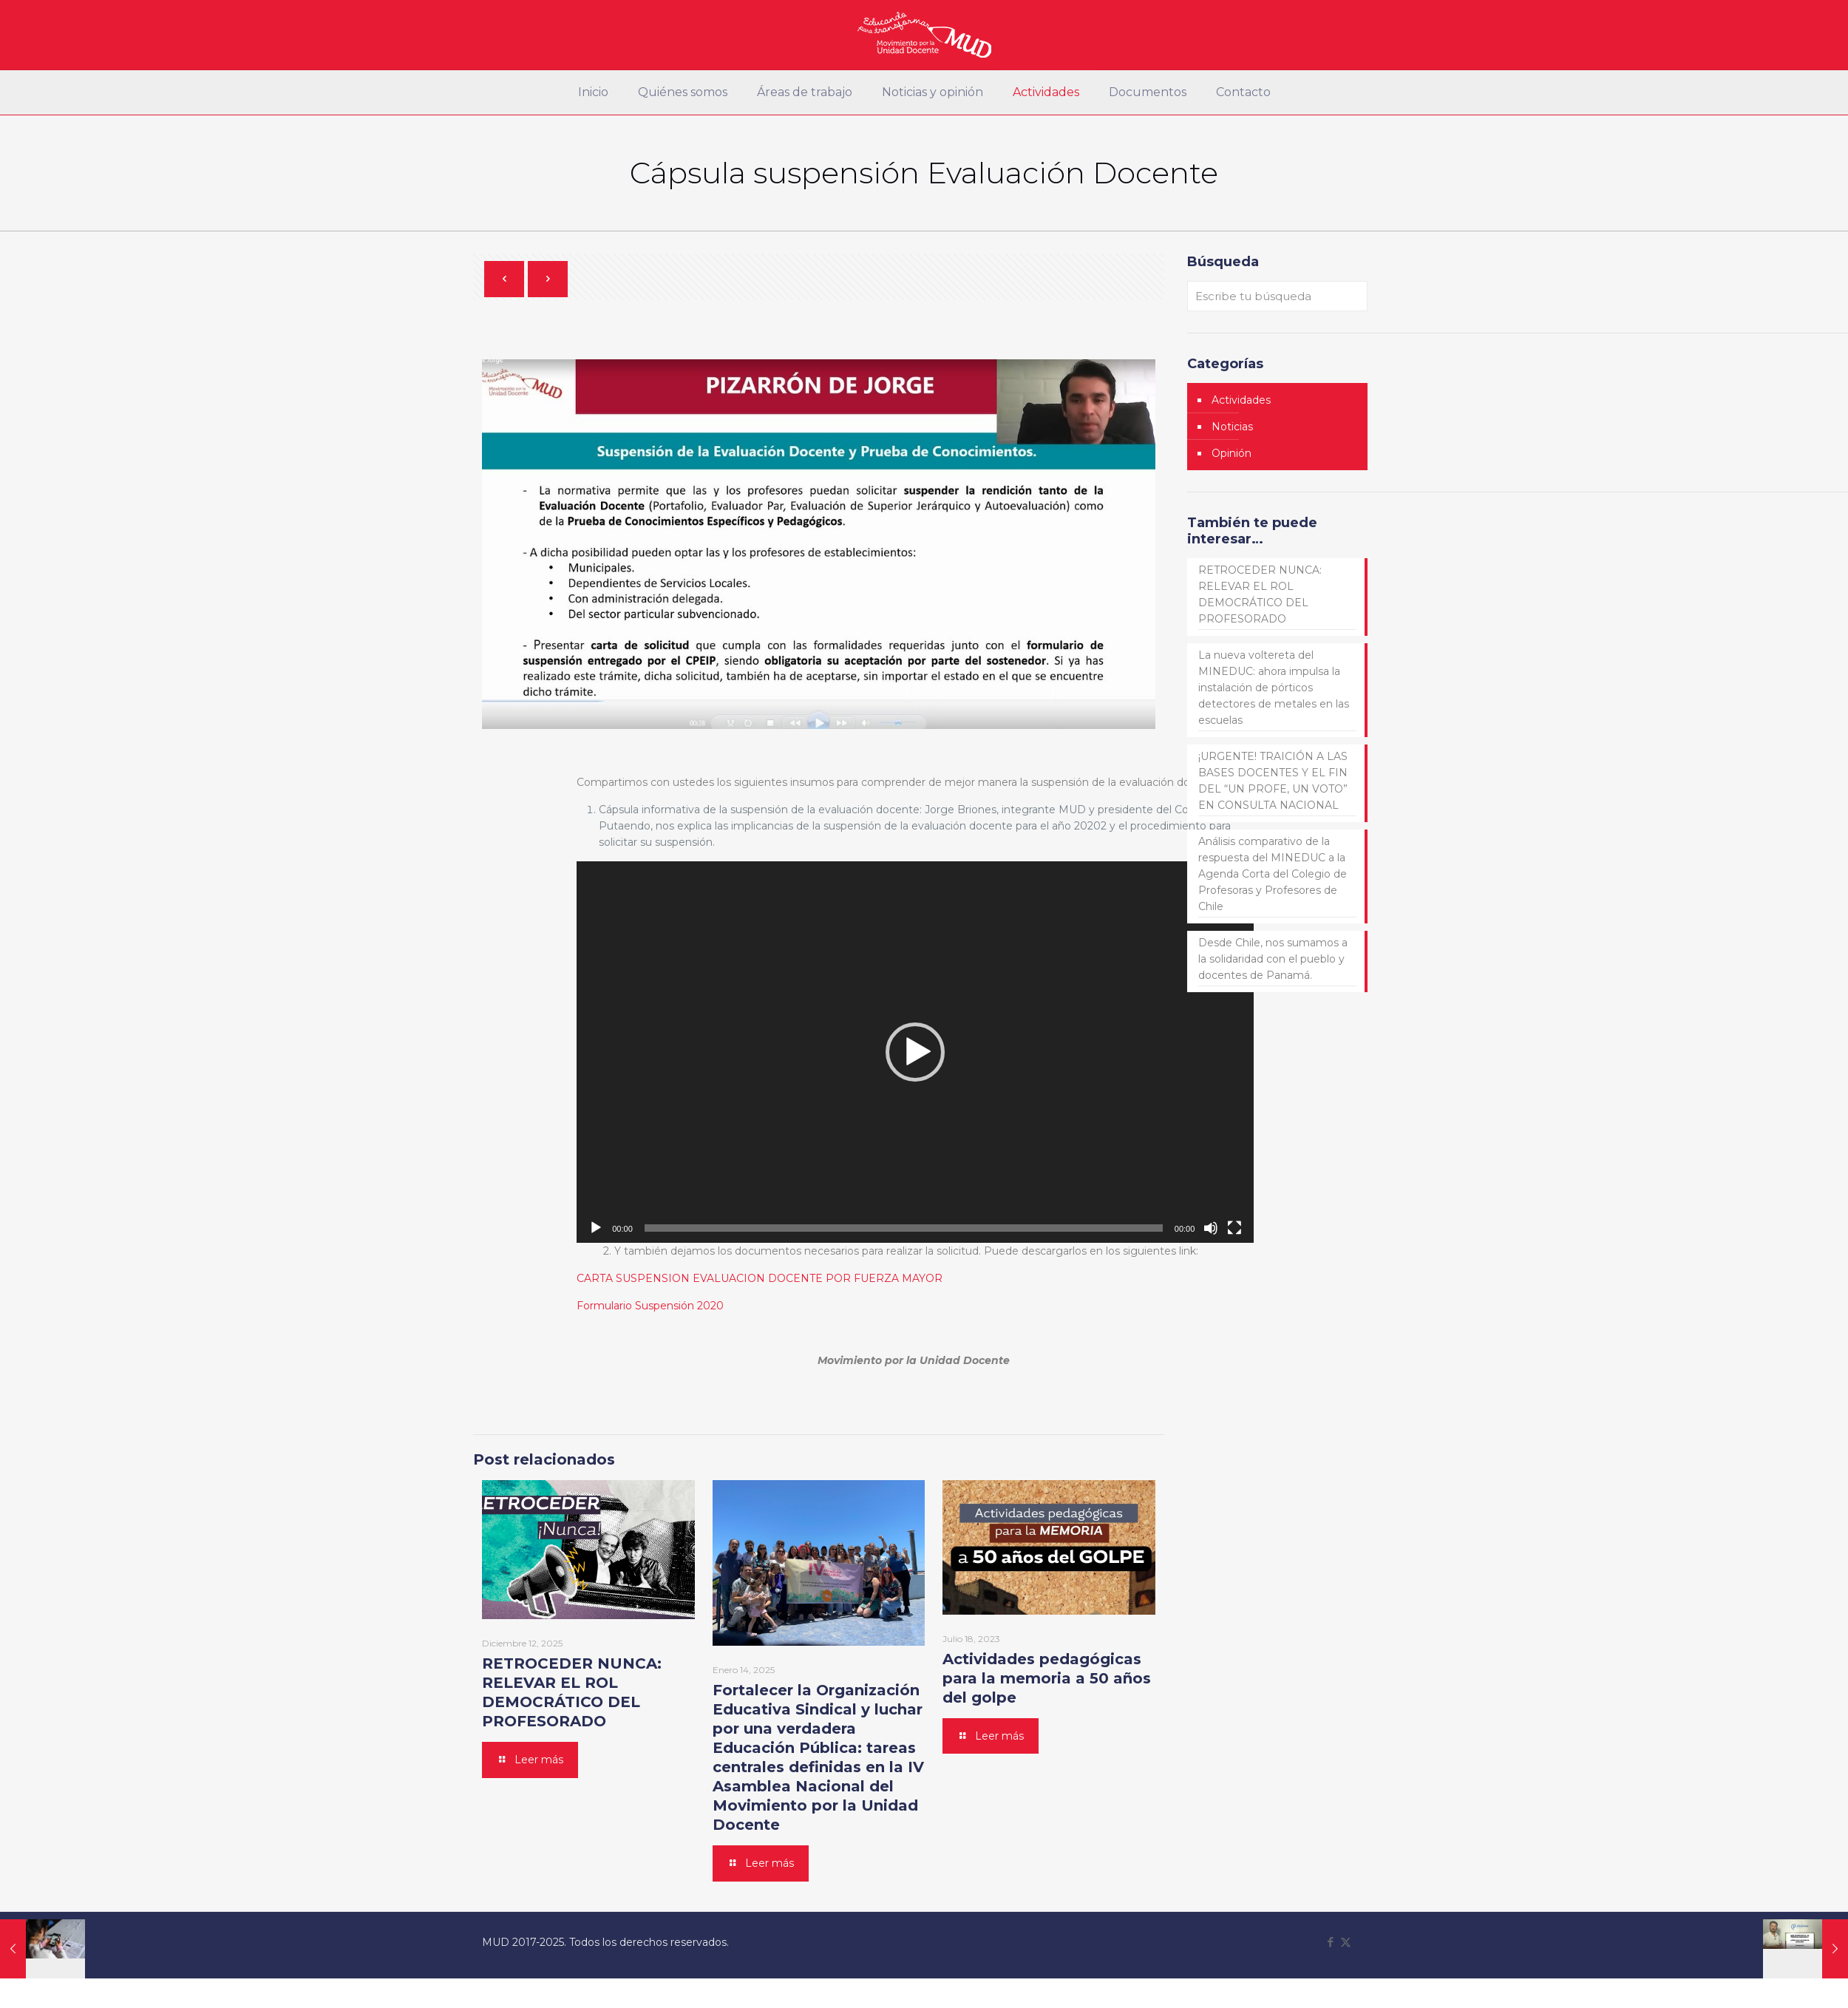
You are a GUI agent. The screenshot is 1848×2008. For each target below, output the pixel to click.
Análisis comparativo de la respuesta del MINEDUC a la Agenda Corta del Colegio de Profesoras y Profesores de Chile (1272, 874)
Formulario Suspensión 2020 (650, 1305)
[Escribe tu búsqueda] (1277, 296)
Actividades (1241, 400)
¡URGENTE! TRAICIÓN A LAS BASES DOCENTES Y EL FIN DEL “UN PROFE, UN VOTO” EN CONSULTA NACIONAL (1273, 781)
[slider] (904, 1228)
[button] (915, 1052)
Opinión (1231, 453)
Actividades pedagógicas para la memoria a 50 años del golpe (1046, 1678)
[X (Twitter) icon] (1345, 1942)
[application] (915, 1051)
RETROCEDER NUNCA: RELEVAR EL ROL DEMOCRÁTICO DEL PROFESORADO (1260, 594)
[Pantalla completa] (1234, 1228)
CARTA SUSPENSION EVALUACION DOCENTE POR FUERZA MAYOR (759, 1278)
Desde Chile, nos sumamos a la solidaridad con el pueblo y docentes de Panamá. (1273, 959)
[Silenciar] (1210, 1228)
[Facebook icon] (1330, 1942)
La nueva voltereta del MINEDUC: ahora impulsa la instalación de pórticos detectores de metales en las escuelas (1273, 687)
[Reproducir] (595, 1228)
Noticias (1232, 426)
